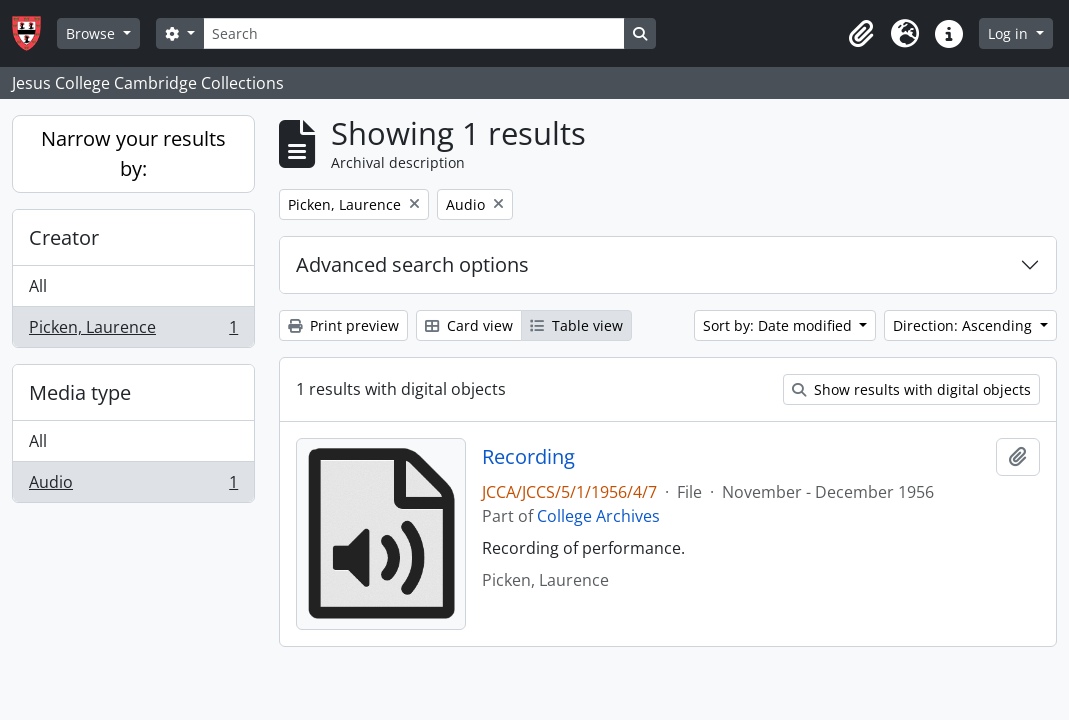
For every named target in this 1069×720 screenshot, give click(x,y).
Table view (576, 325)
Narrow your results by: (133, 153)
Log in (1010, 33)
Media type (80, 392)
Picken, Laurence (133, 331)
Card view (469, 325)
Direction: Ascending (964, 325)
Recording (528, 457)
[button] (861, 34)
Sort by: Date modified (779, 325)
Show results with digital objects (911, 389)
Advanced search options (412, 264)
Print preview (343, 325)
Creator (64, 237)
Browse (92, 33)
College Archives (598, 516)
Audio (133, 486)
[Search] (414, 33)
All (38, 286)
